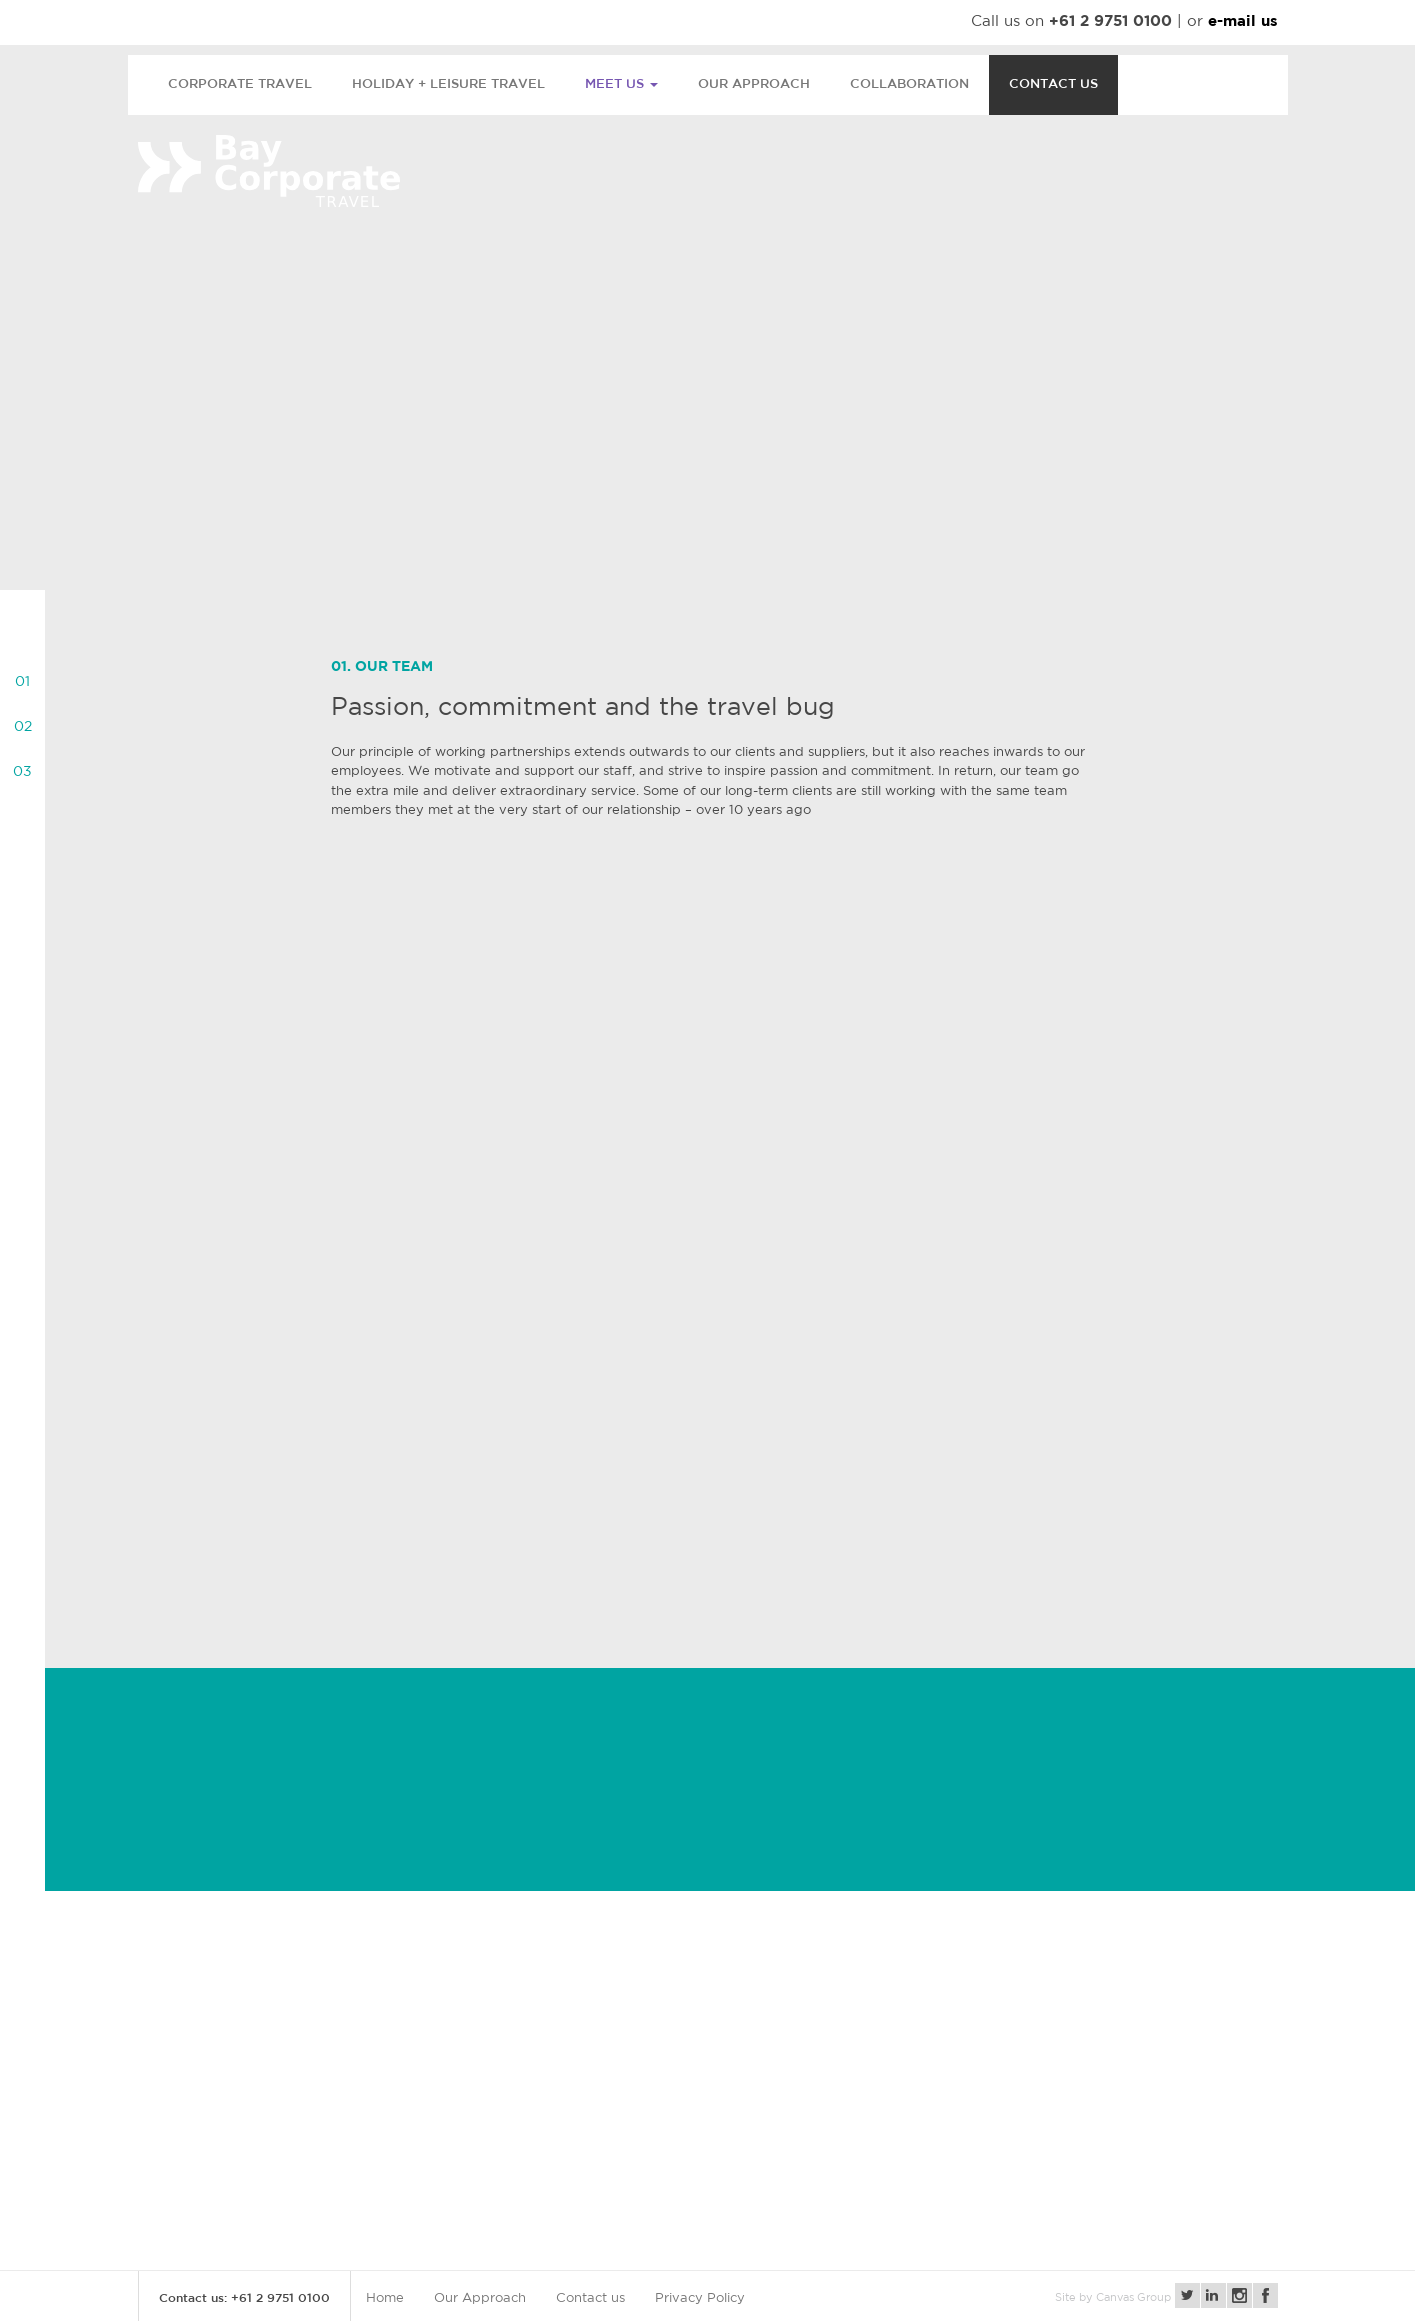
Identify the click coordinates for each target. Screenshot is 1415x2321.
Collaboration (909, 84)
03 (22, 772)
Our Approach (754, 84)
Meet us (621, 84)
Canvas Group (1133, 2298)
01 (22, 682)
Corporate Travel (240, 84)
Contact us (1053, 84)
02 (23, 727)
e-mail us (1243, 22)
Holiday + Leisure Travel (448, 84)
